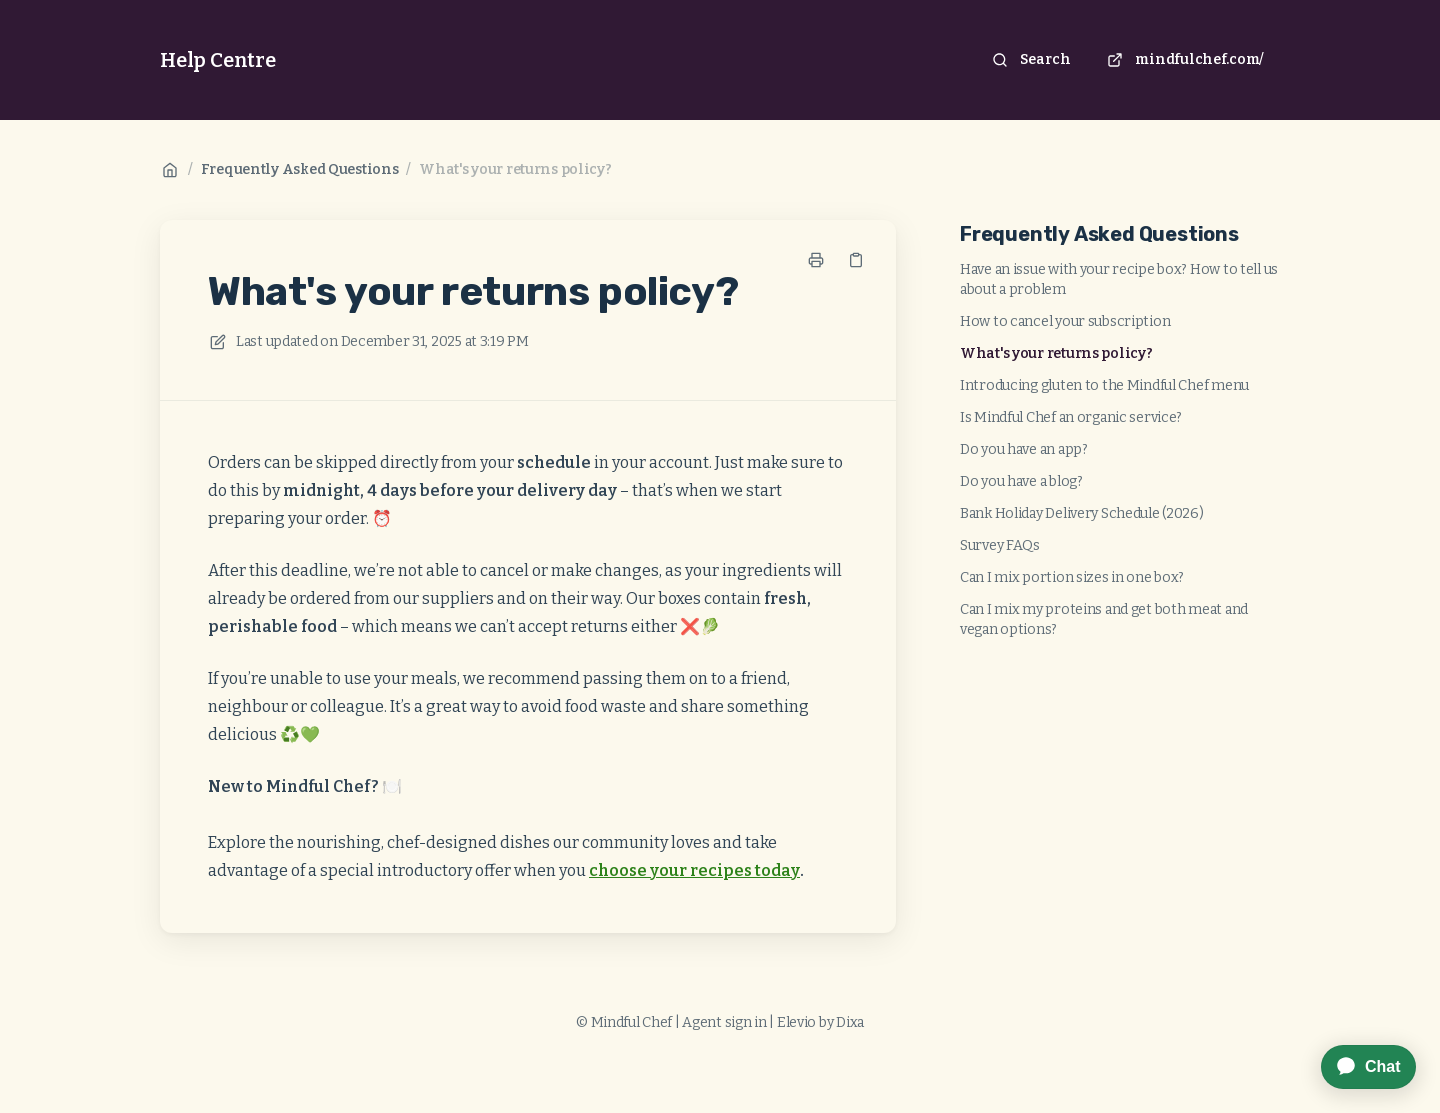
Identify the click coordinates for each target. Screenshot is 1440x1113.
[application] (1358, 1067)
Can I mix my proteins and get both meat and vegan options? (1104, 619)
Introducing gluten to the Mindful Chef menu (1104, 385)
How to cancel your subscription (1065, 321)
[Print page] (816, 260)
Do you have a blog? (1021, 481)
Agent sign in (724, 1022)
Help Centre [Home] (218, 60)
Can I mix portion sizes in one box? (1072, 577)
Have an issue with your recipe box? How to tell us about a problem (1119, 279)
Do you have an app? (1024, 449)
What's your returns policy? (515, 169)
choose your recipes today (694, 870)
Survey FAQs (1000, 545)
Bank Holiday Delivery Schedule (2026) (1082, 513)
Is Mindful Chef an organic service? (1071, 417)
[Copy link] (856, 260)
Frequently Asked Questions (300, 169)
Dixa (850, 1022)
